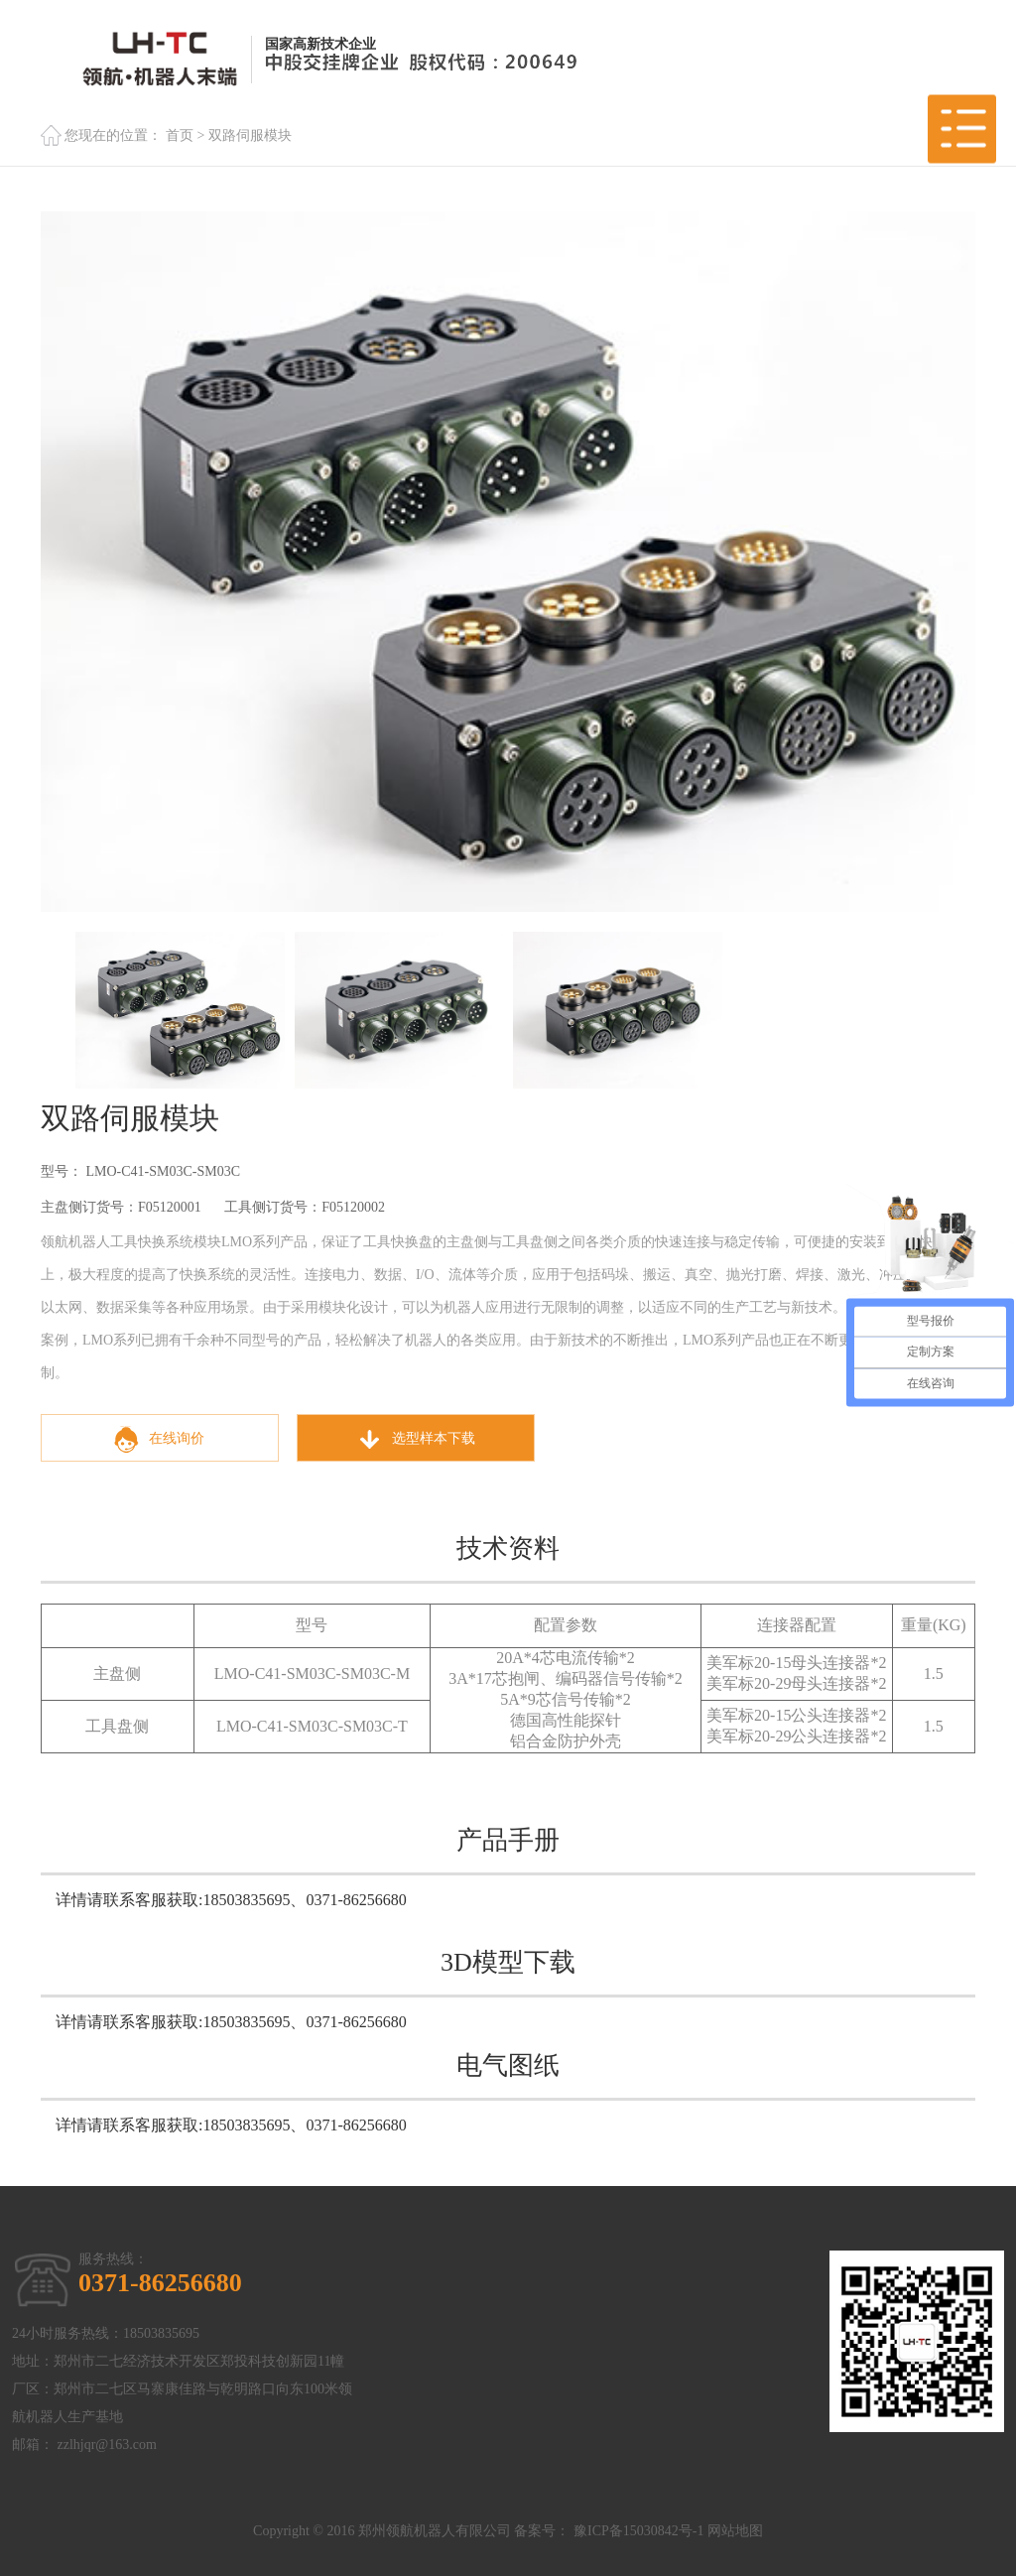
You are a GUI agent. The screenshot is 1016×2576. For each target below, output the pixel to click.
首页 (179, 135)
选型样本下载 (416, 1439)
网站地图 (735, 2530)
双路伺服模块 (250, 135)
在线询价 (159, 1439)
